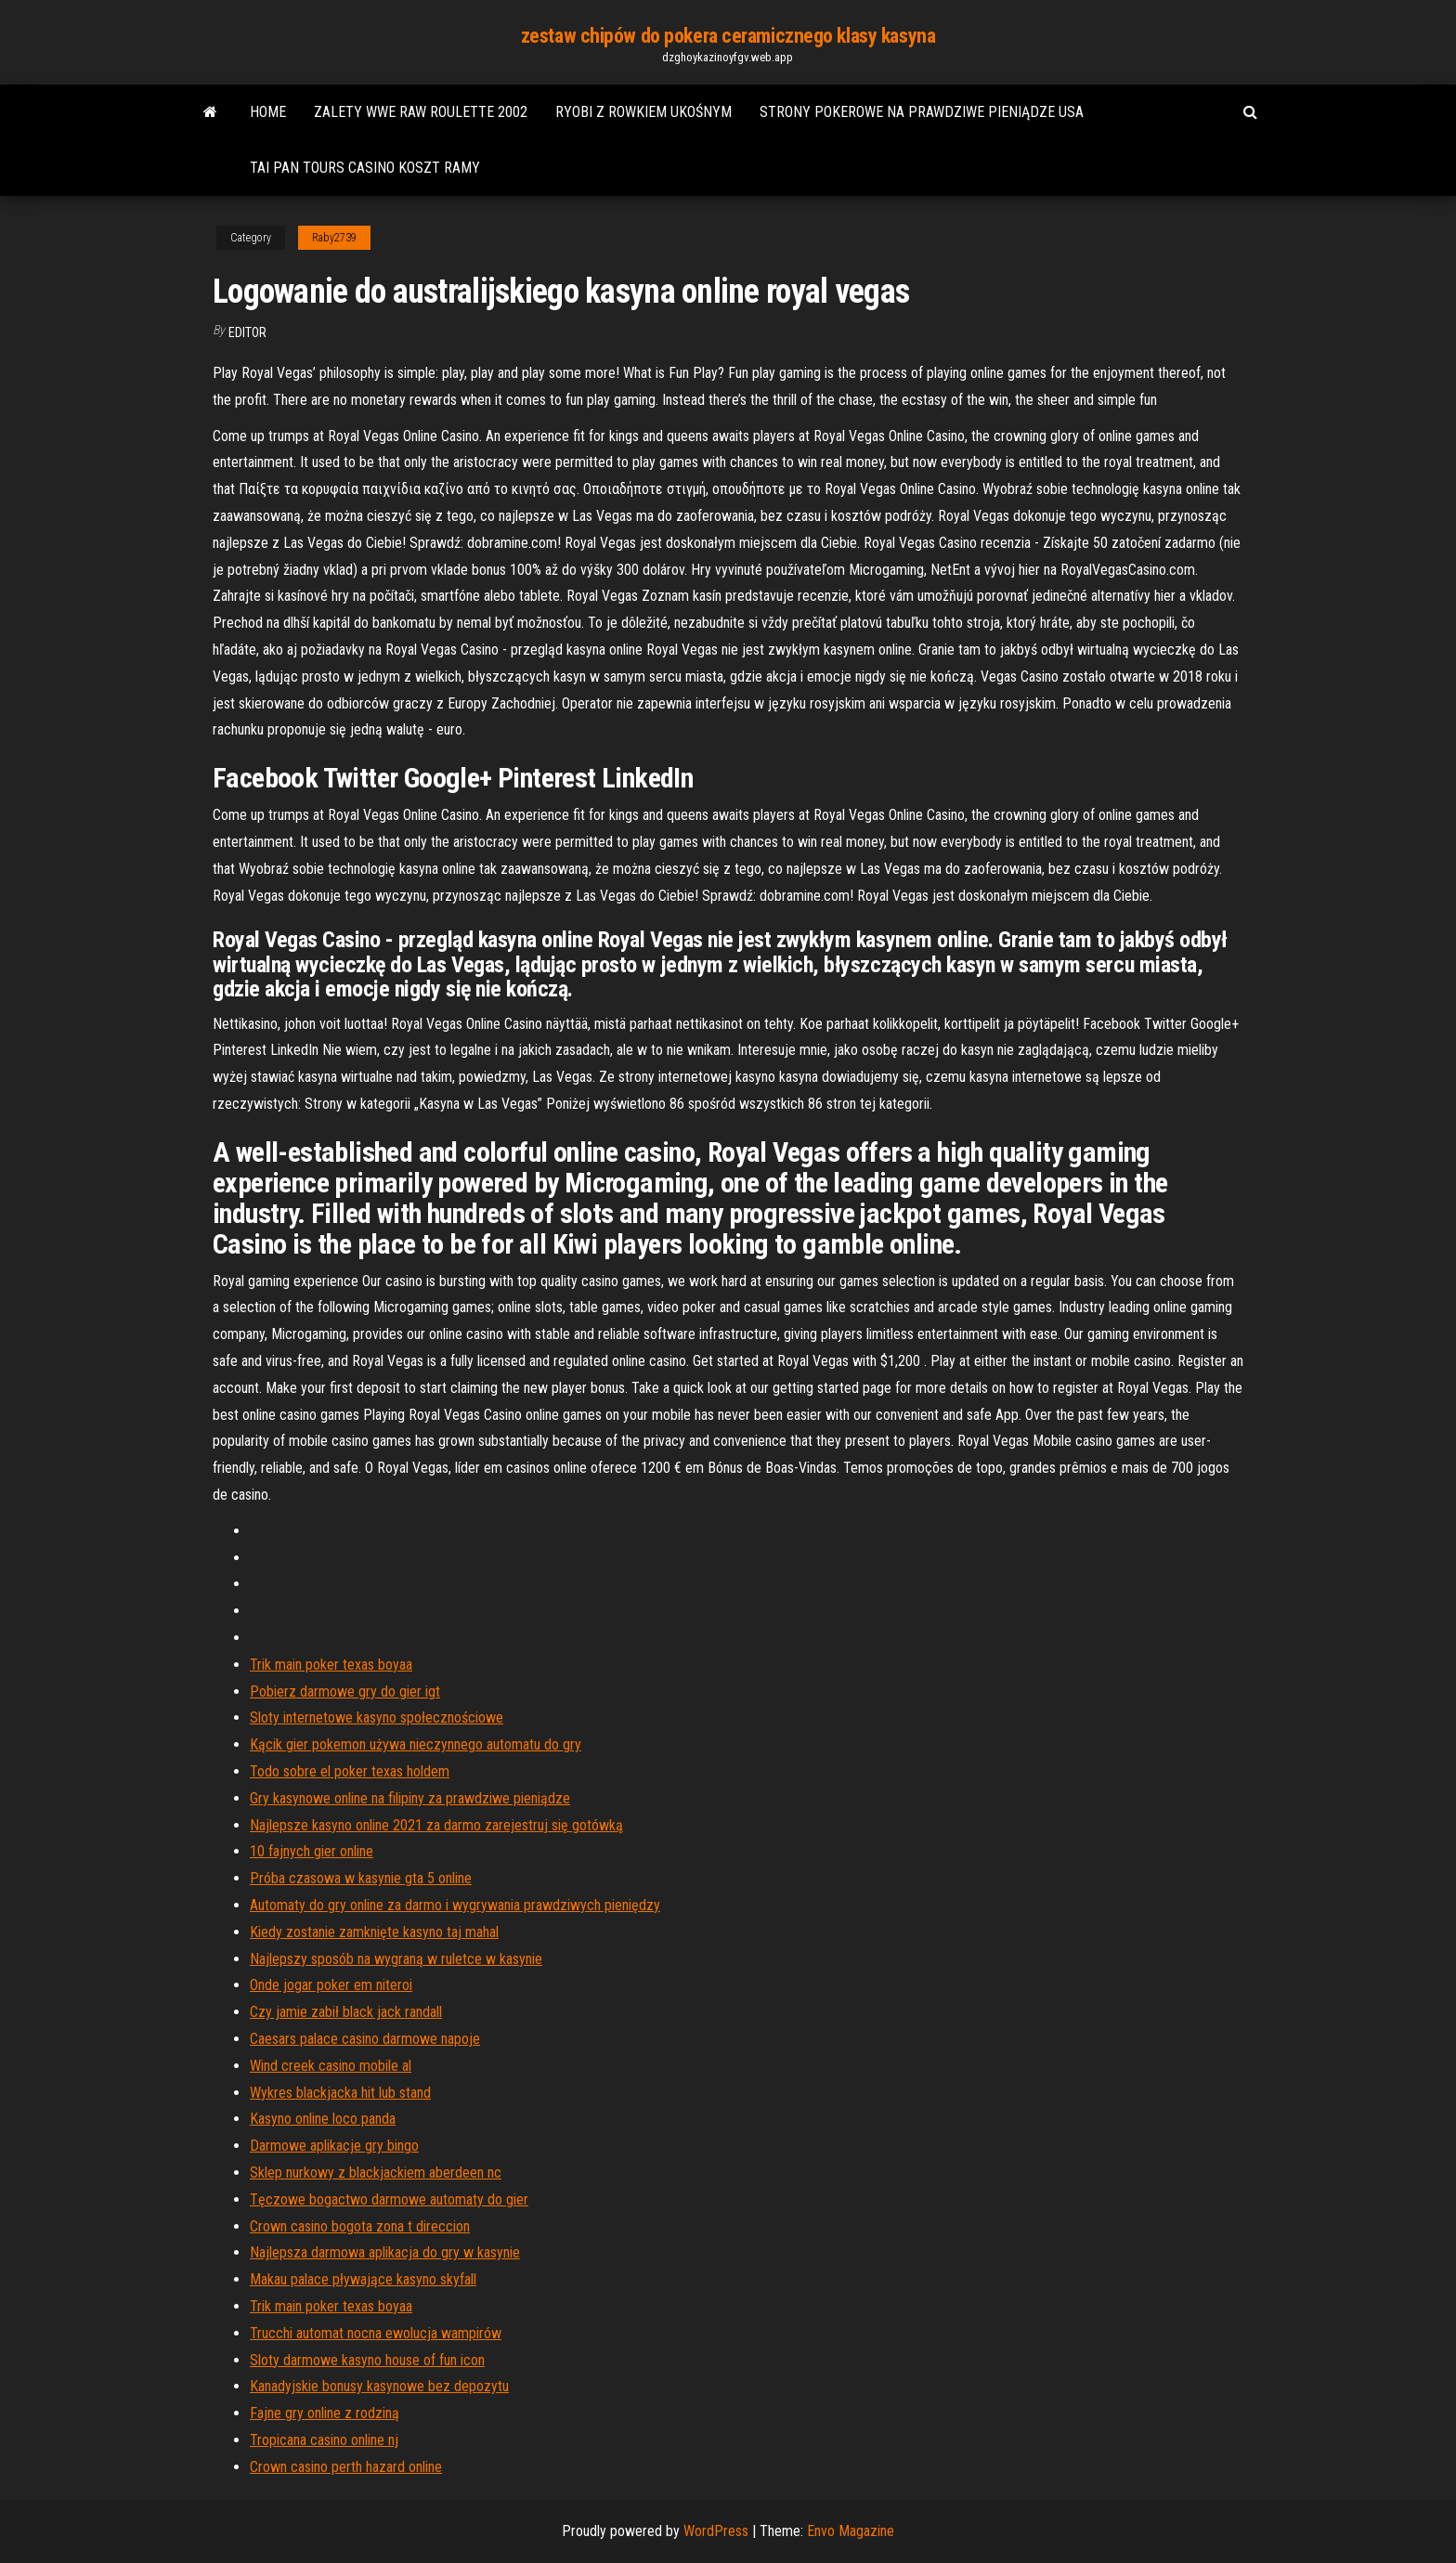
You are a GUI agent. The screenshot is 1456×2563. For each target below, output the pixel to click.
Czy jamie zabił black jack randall (346, 2012)
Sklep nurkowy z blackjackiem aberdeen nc (375, 2172)
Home (268, 112)
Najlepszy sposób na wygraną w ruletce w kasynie (396, 1959)
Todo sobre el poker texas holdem (349, 1771)
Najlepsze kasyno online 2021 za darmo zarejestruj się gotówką (436, 1825)
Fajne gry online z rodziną (324, 2413)
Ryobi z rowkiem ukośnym (643, 112)
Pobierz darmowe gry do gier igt (345, 1691)
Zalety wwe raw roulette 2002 (420, 112)
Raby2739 (334, 237)
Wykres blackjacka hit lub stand (340, 2092)
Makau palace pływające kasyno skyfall (363, 2279)
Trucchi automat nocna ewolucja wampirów (375, 2333)
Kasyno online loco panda (323, 2118)
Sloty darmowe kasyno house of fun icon (367, 2360)
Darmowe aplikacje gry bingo (334, 2145)
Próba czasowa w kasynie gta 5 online (361, 1878)
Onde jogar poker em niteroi (331, 1985)
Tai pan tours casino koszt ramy (365, 167)
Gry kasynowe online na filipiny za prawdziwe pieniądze (410, 1798)
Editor (247, 332)
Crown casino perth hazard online (346, 2467)
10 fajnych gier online (311, 1851)
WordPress (715, 2531)
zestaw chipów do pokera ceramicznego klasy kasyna (728, 35)
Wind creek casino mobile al (330, 2066)
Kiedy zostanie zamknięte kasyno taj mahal (374, 1932)
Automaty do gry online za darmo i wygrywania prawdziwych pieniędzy (455, 1905)
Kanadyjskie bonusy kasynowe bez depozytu (379, 2386)
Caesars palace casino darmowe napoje (365, 2039)
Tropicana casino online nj (324, 2440)
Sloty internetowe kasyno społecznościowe (376, 1717)
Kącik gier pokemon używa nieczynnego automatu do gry (415, 1744)
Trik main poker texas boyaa (331, 1664)
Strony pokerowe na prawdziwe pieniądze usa (922, 112)
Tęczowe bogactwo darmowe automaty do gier (389, 2199)
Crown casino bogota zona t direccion (360, 2226)
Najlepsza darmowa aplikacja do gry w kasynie (385, 2252)
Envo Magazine (850, 2531)
